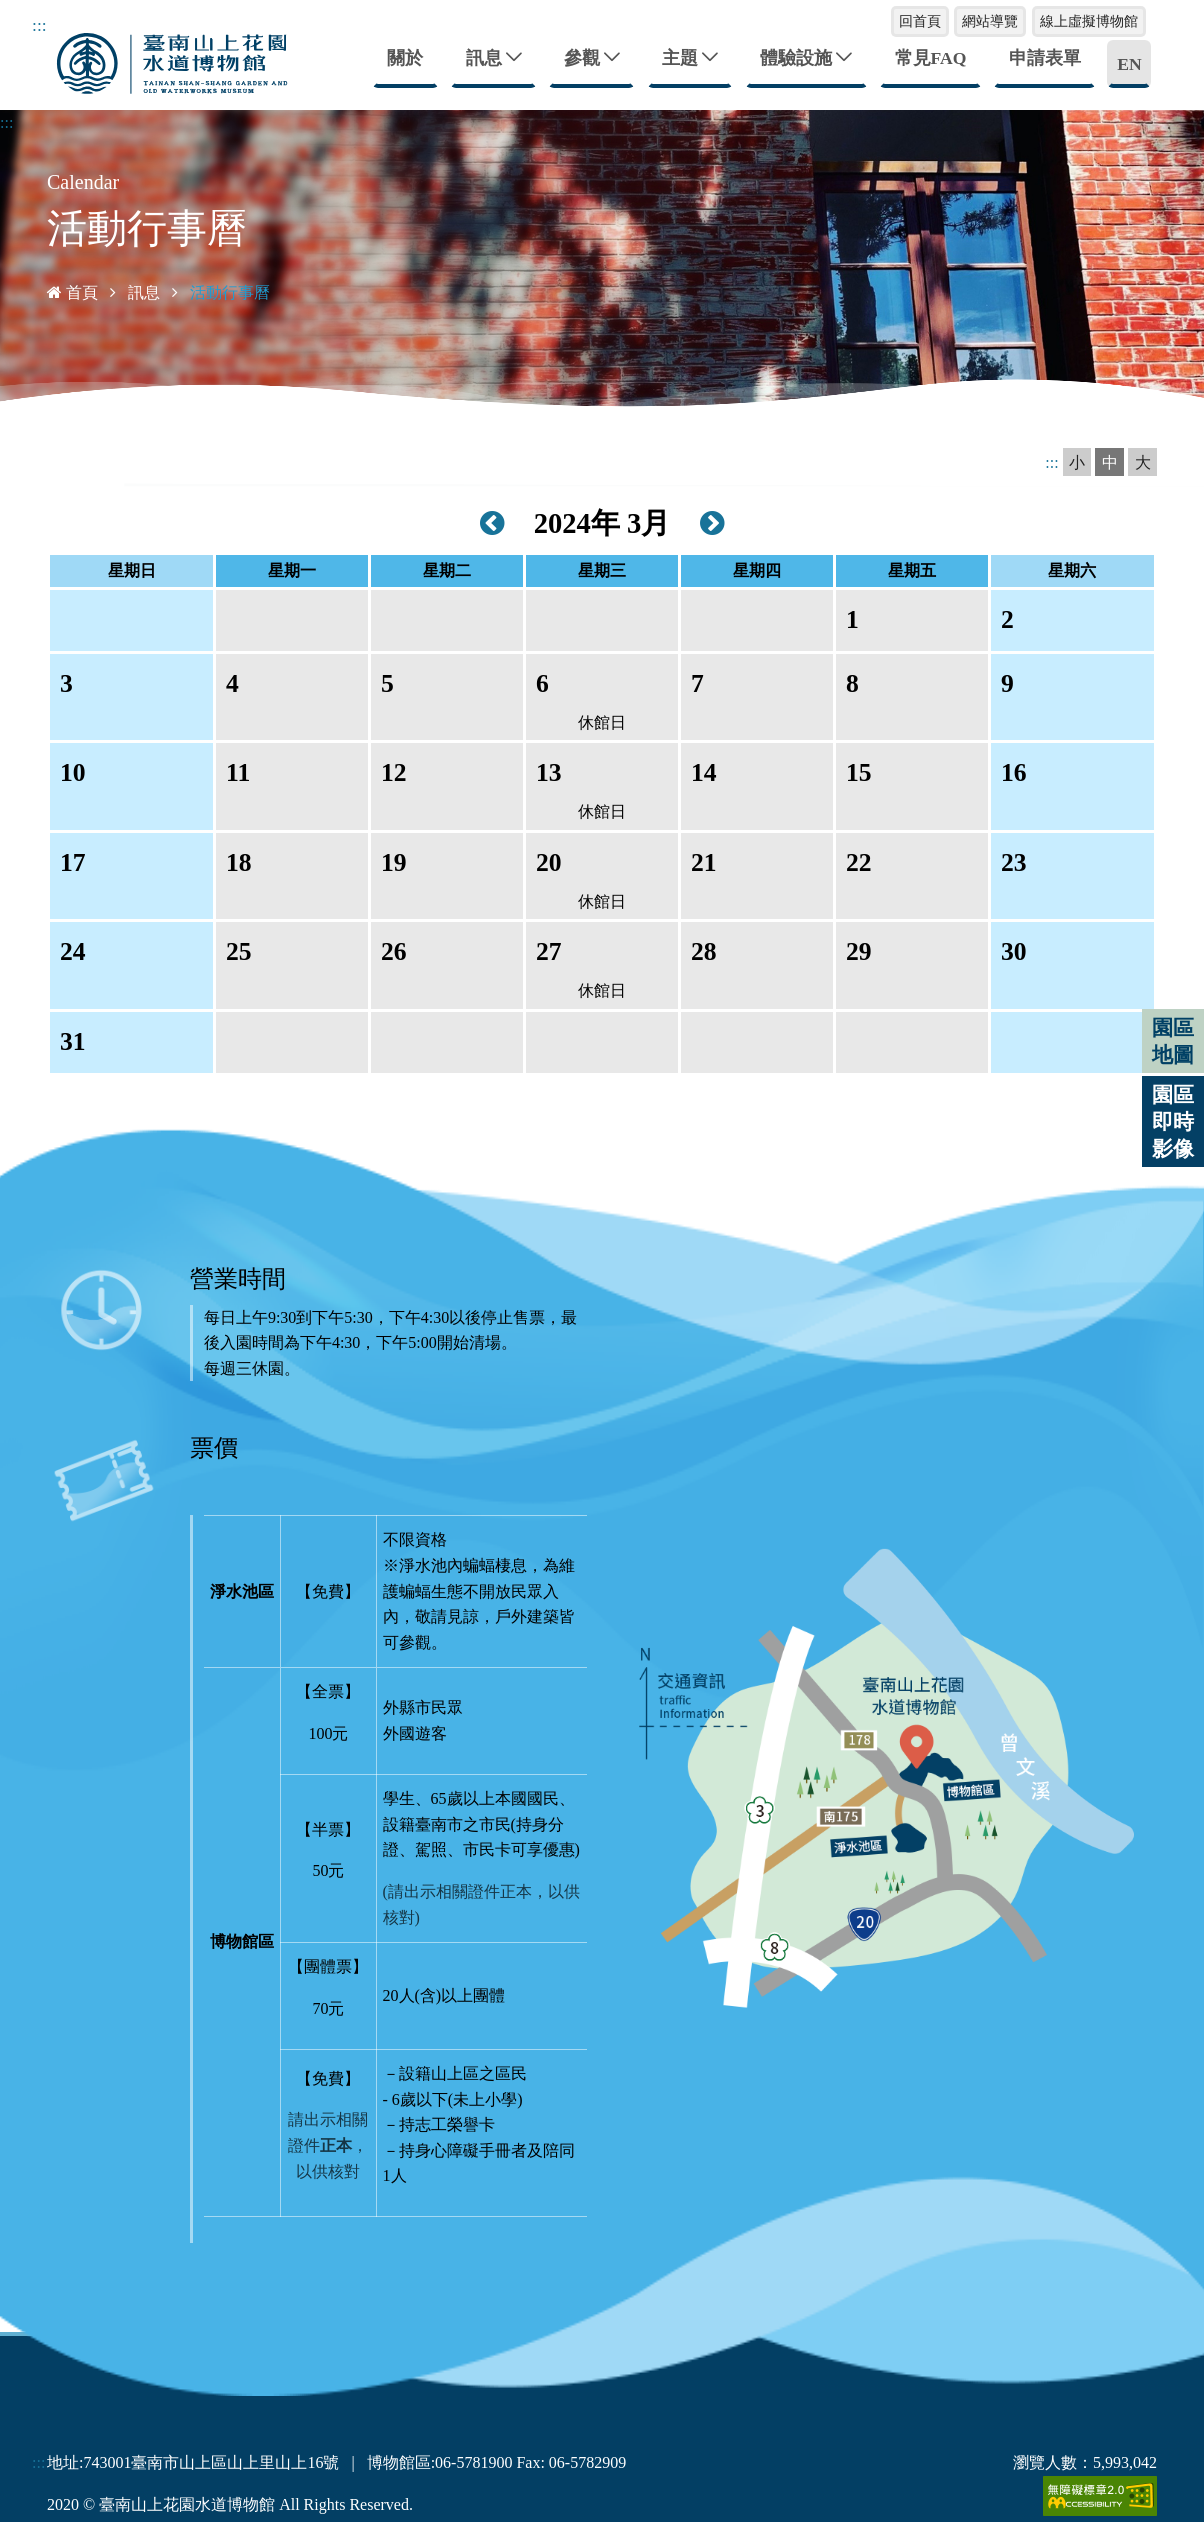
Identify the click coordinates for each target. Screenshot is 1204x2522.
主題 (680, 57)
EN (1129, 63)
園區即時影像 (1173, 1121)
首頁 (72, 291)
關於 (405, 57)
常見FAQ (931, 57)
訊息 (484, 57)
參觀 (582, 57)
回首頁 (920, 21)
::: (39, 25)
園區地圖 (1173, 1041)
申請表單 (1045, 57)
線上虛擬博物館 (1089, 21)
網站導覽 (990, 21)
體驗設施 (796, 57)
